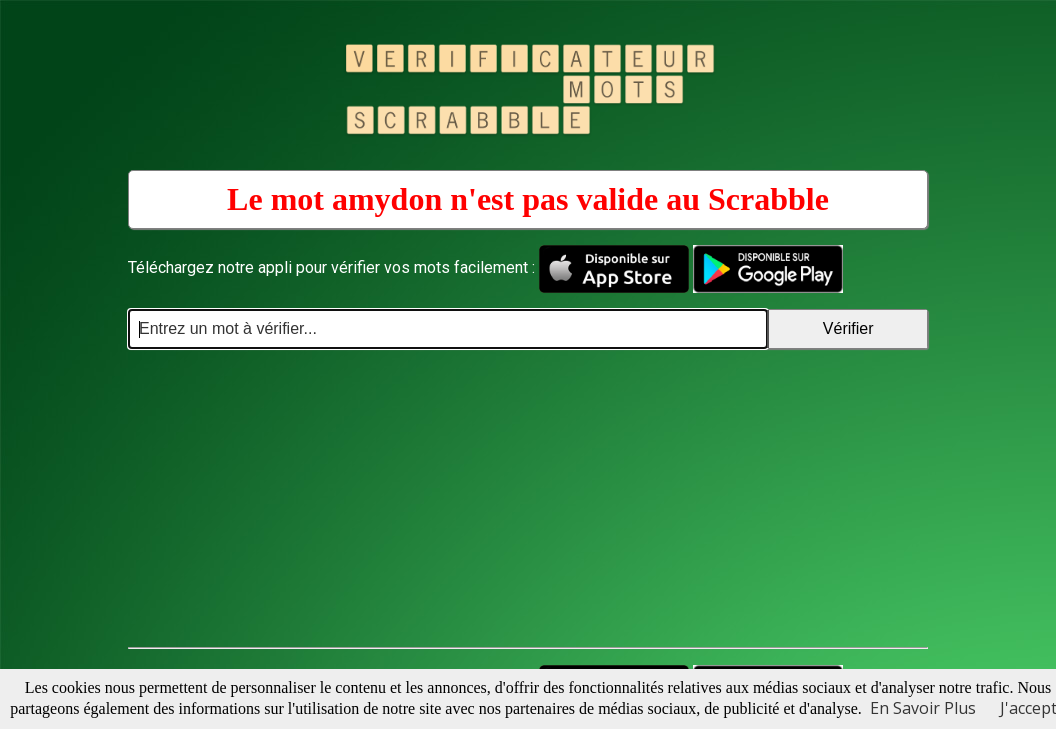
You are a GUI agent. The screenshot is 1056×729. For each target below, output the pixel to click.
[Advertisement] (528, 499)
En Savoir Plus (923, 708)
